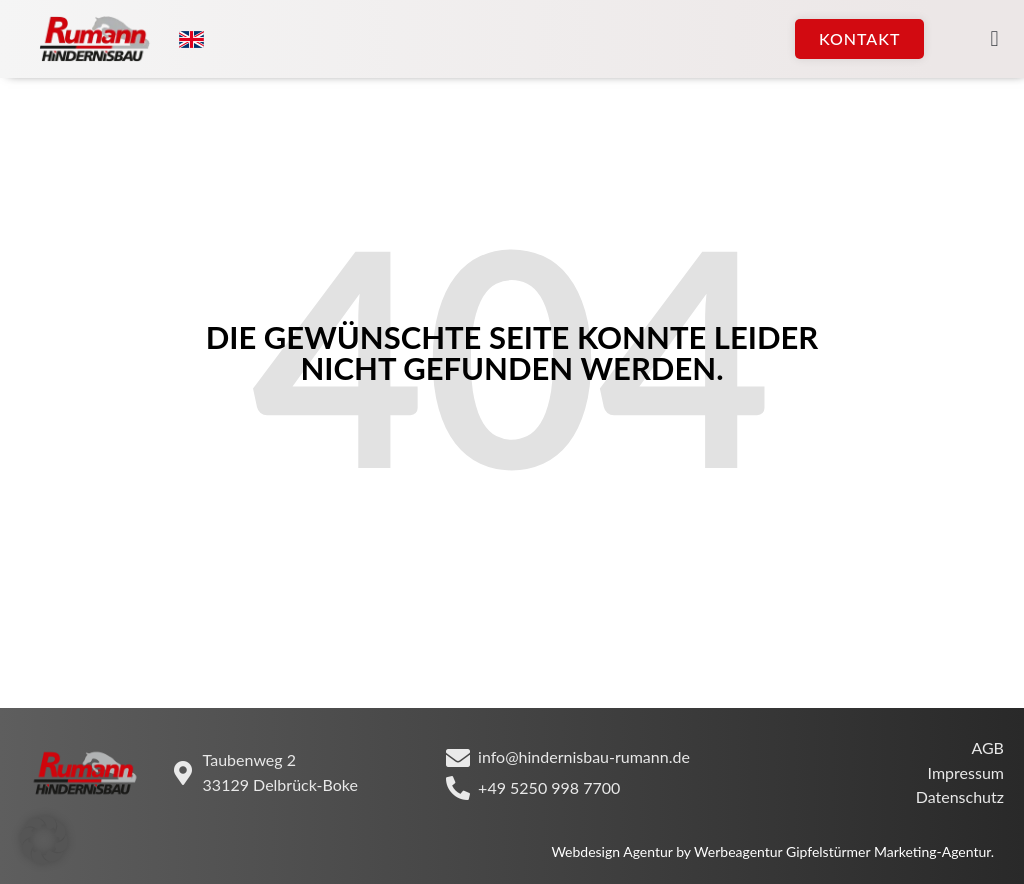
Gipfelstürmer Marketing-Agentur (888, 851)
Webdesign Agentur (613, 851)
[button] (994, 39)
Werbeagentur (738, 851)
